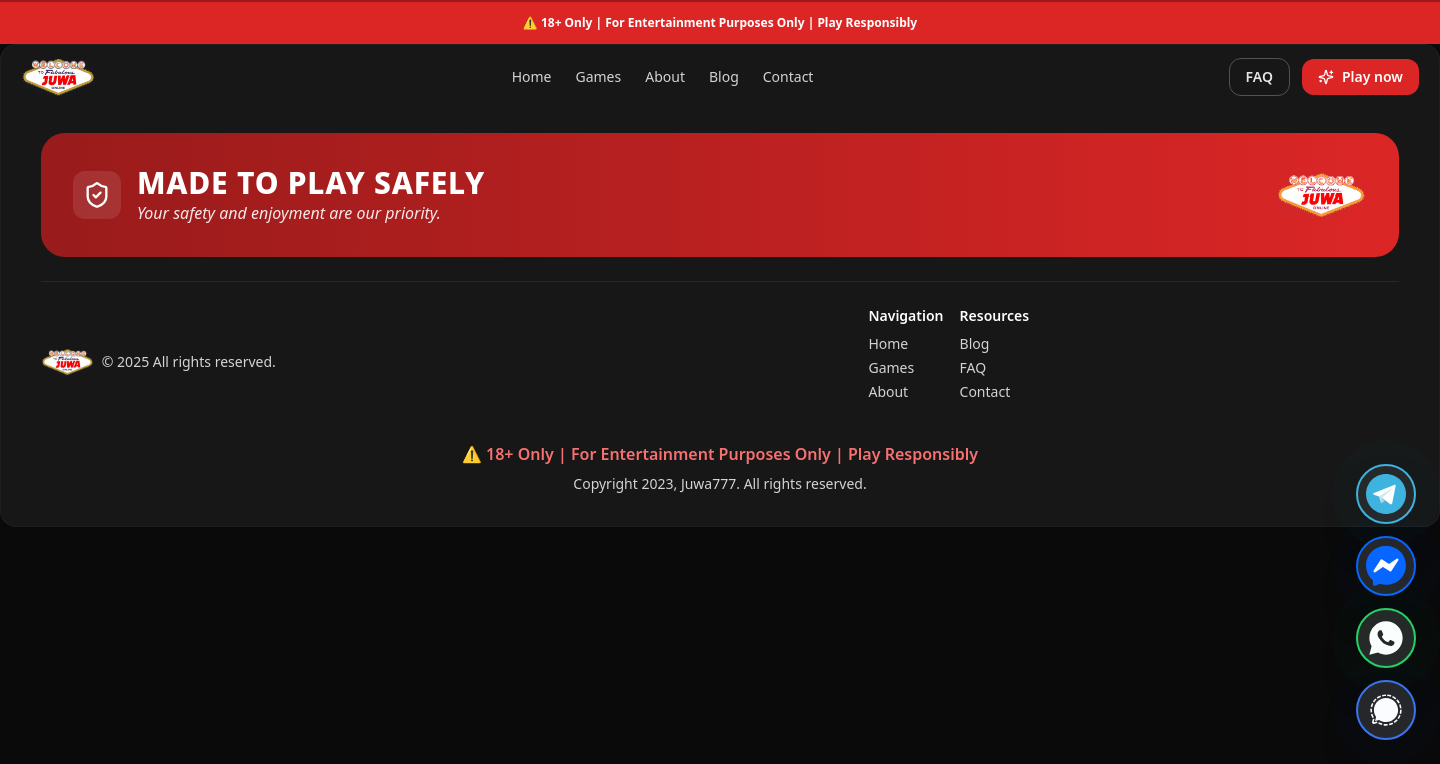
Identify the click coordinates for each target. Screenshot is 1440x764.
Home (532, 76)
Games (598, 76)
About (665, 76)
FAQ (1259, 76)
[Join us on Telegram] (1386, 494)
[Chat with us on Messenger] (1386, 566)
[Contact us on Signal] (1386, 710)
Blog (724, 76)
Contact (788, 76)
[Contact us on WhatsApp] (1386, 638)
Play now (1360, 76)
